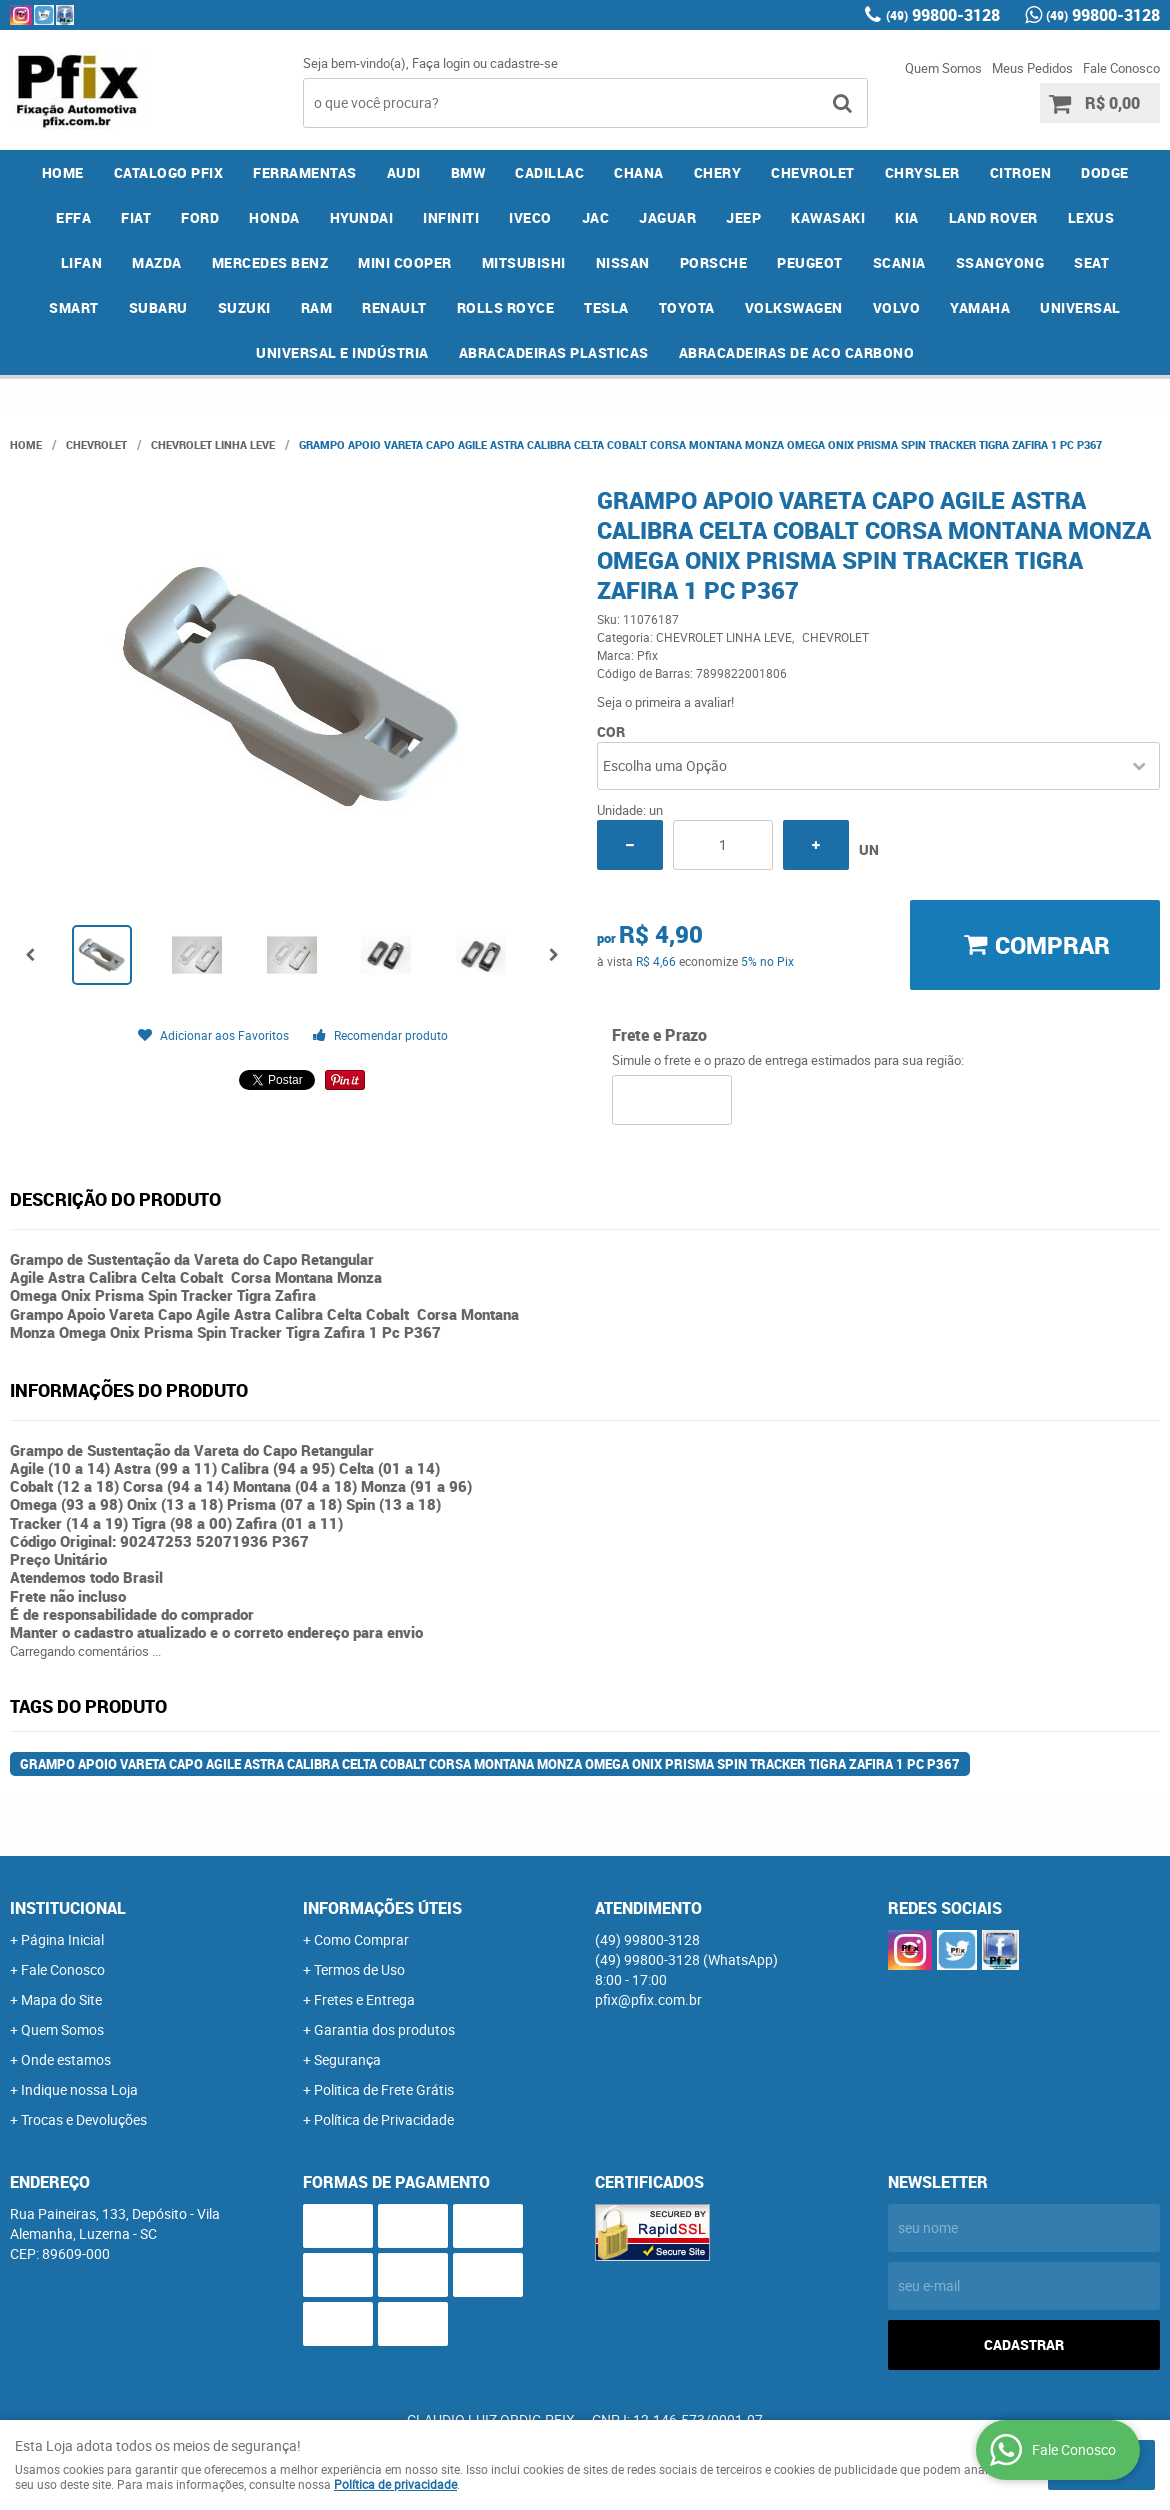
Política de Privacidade (384, 2119)
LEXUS (1091, 217)
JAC (596, 217)
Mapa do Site (61, 1999)
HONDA (274, 217)
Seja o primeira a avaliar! (665, 702)
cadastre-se (524, 63)
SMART (74, 307)
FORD (200, 217)
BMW (468, 172)
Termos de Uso (359, 1969)
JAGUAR (667, 217)
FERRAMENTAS (305, 172)
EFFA (73, 217)
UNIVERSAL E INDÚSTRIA (342, 352)
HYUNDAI (362, 217)
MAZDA (157, 262)
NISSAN (623, 262)
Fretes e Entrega (364, 1999)
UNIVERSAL (1080, 307)
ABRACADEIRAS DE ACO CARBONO (797, 352)
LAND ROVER (993, 217)
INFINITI (451, 217)
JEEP (743, 217)
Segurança (347, 2059)
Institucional (68, 1908)
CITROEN (1021, 172)
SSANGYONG (1000, 262)
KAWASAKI (828, 217)
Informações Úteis (382, 1908)
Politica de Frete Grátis (384, 2089)
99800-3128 (943, 15)
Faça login (441, 63)
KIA (907, 217)
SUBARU (158, 307)
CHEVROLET (813, 172)
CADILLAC (549, 172)
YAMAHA (980, 307)
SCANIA (899, 262)
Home (63, 172)
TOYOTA (687, 307)
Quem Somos (943, 68)
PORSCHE (714, 262)
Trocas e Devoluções (84, 2119)
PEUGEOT (810, 262)
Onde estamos (66, 2059)
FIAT (136, 217)
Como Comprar (361, 1939)
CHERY (718, 172)
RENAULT (394, 307)
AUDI (404, 172)
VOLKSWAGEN (794, 307)
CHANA (639, 172)
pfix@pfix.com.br (648, 1999)
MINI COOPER (405, 262)
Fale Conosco (1121, 68)
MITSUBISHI (524, 262)
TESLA (606, 307)
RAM (317, 307)
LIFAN (82, 262)
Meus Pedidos (1032, 68)
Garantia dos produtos (384, 2029)
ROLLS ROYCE (506, 307)
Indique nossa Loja (79, 2089)
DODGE (1105, 172)
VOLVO (897, 307)
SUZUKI (244, 307)
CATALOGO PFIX (169, 172)
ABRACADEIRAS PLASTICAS (554, 352)
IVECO (530, 217)
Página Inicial (62, 1939)
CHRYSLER (922, 172)
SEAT (1091, 262)
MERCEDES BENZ (270, 262)
